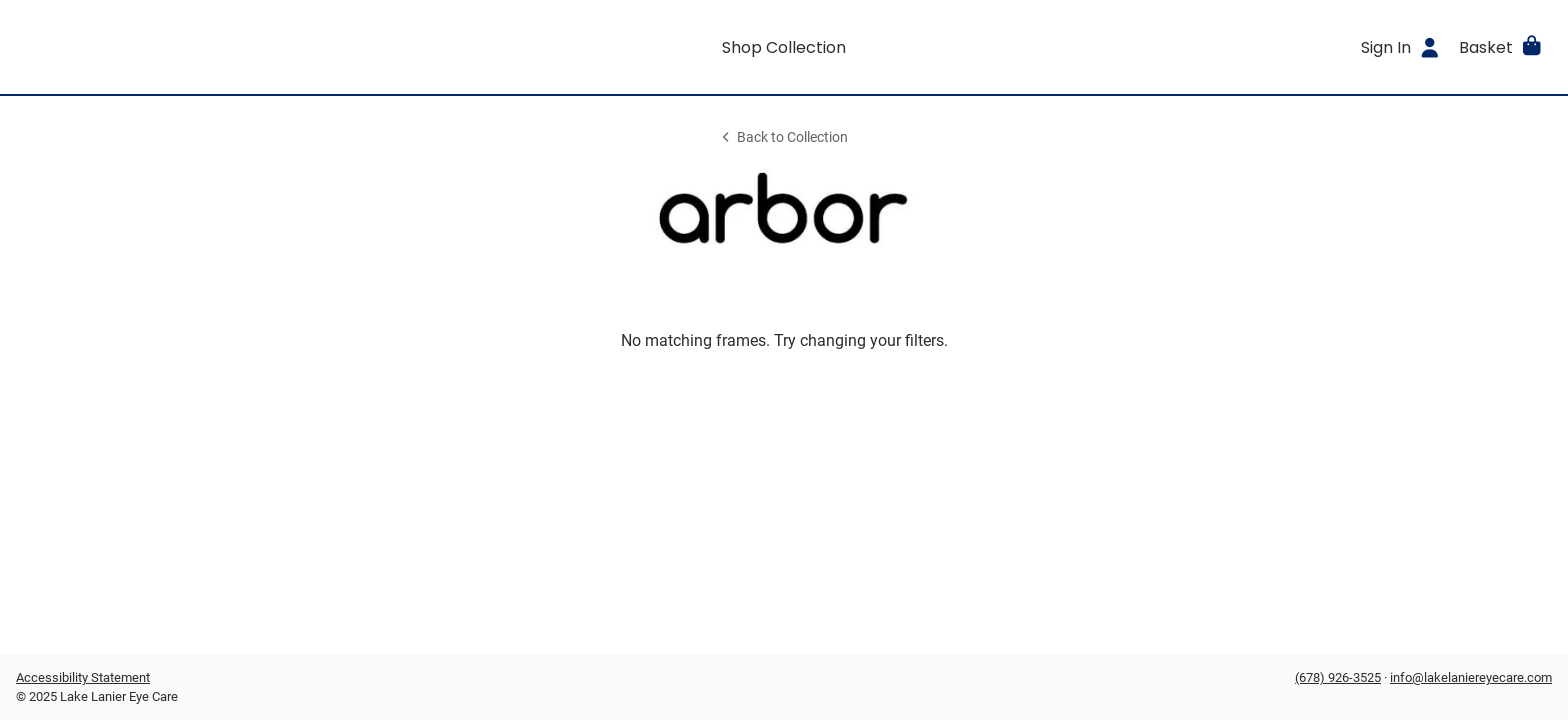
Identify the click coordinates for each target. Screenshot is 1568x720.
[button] (1501, 47)
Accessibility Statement (83, 677)
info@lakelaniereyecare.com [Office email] (1471, 677)
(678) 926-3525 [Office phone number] (1338, 677)
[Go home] (208, 47)
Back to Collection (784, 137)
